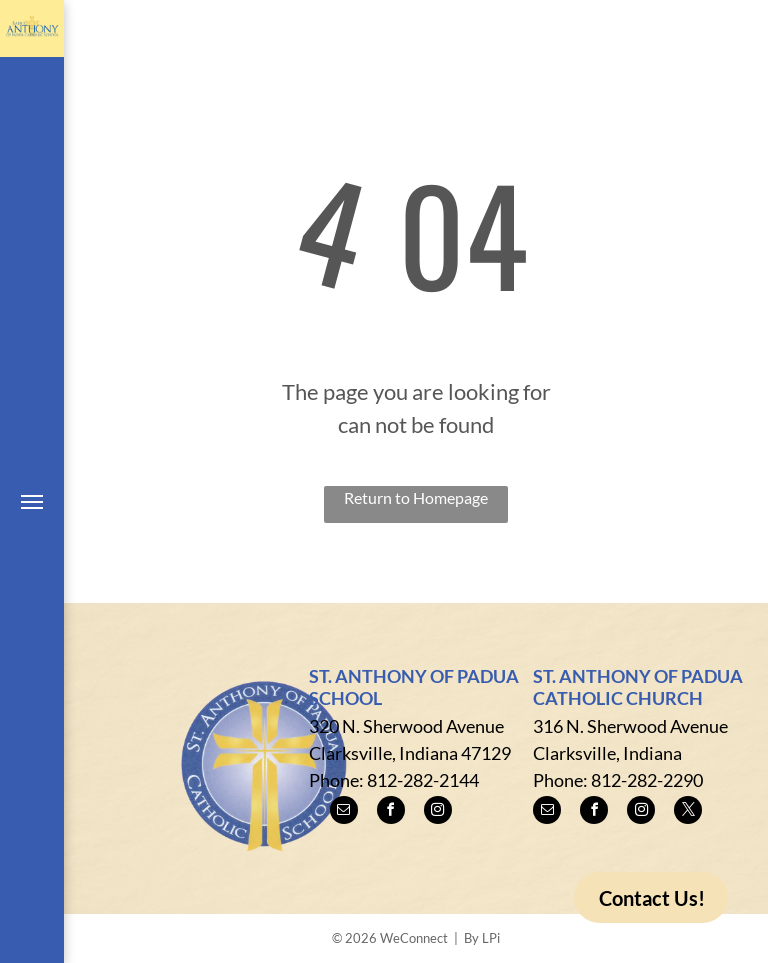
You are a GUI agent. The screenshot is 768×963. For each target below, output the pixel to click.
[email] (344, 812)
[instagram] (438, 812)
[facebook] (391, 812)
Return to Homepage (416, 497)
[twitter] (688, 812)
